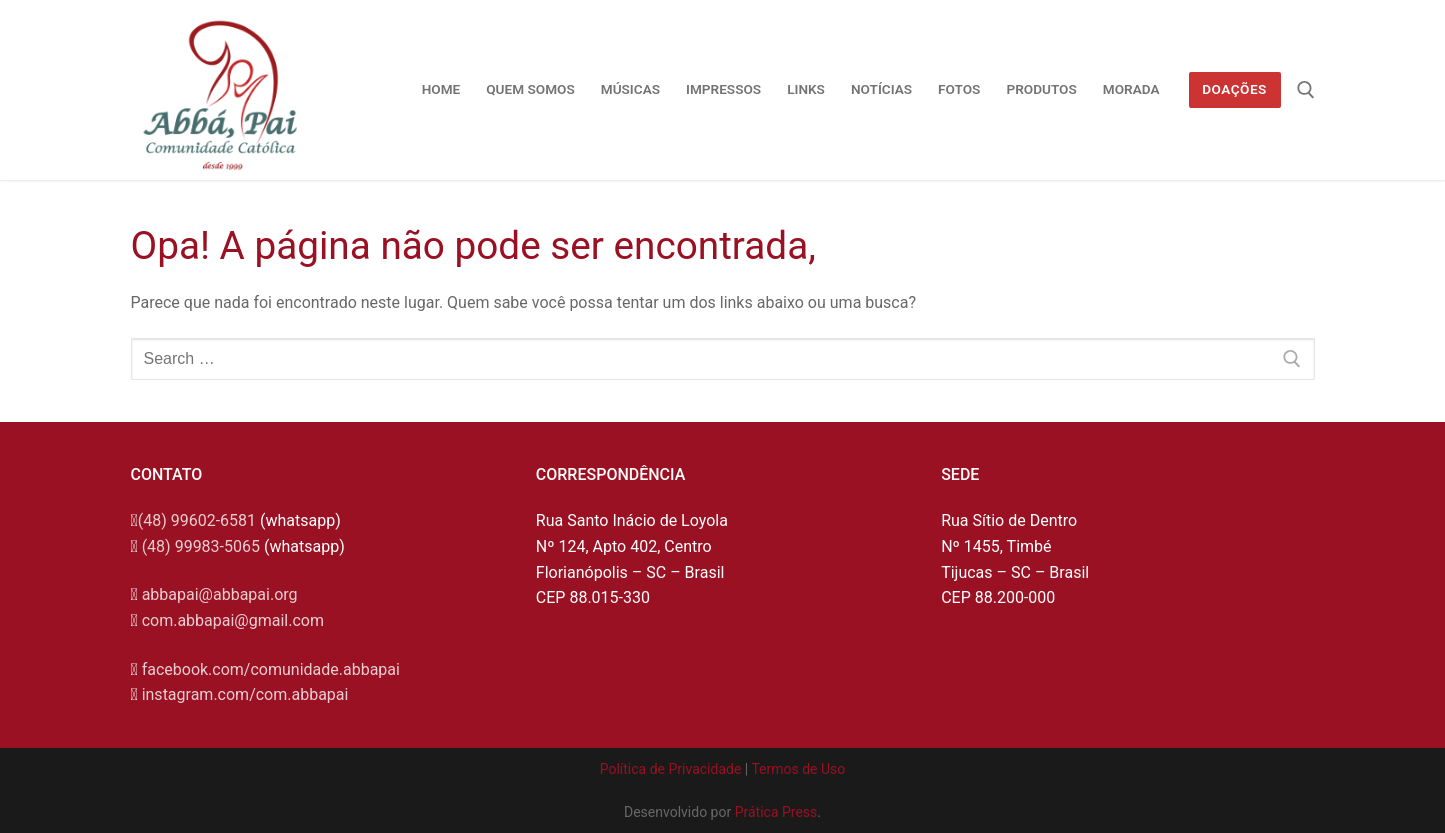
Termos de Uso (798, 769)
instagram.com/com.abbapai (245, 694)
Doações (1234, 89)
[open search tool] (1306, 90)
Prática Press (776, 812)
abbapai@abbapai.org (220, 594)
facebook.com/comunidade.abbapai (271, 669)
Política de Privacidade (671, 769)
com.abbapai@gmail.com (233, 620)
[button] (1402, 28)
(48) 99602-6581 (197, 520)
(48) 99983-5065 (201, 546)
